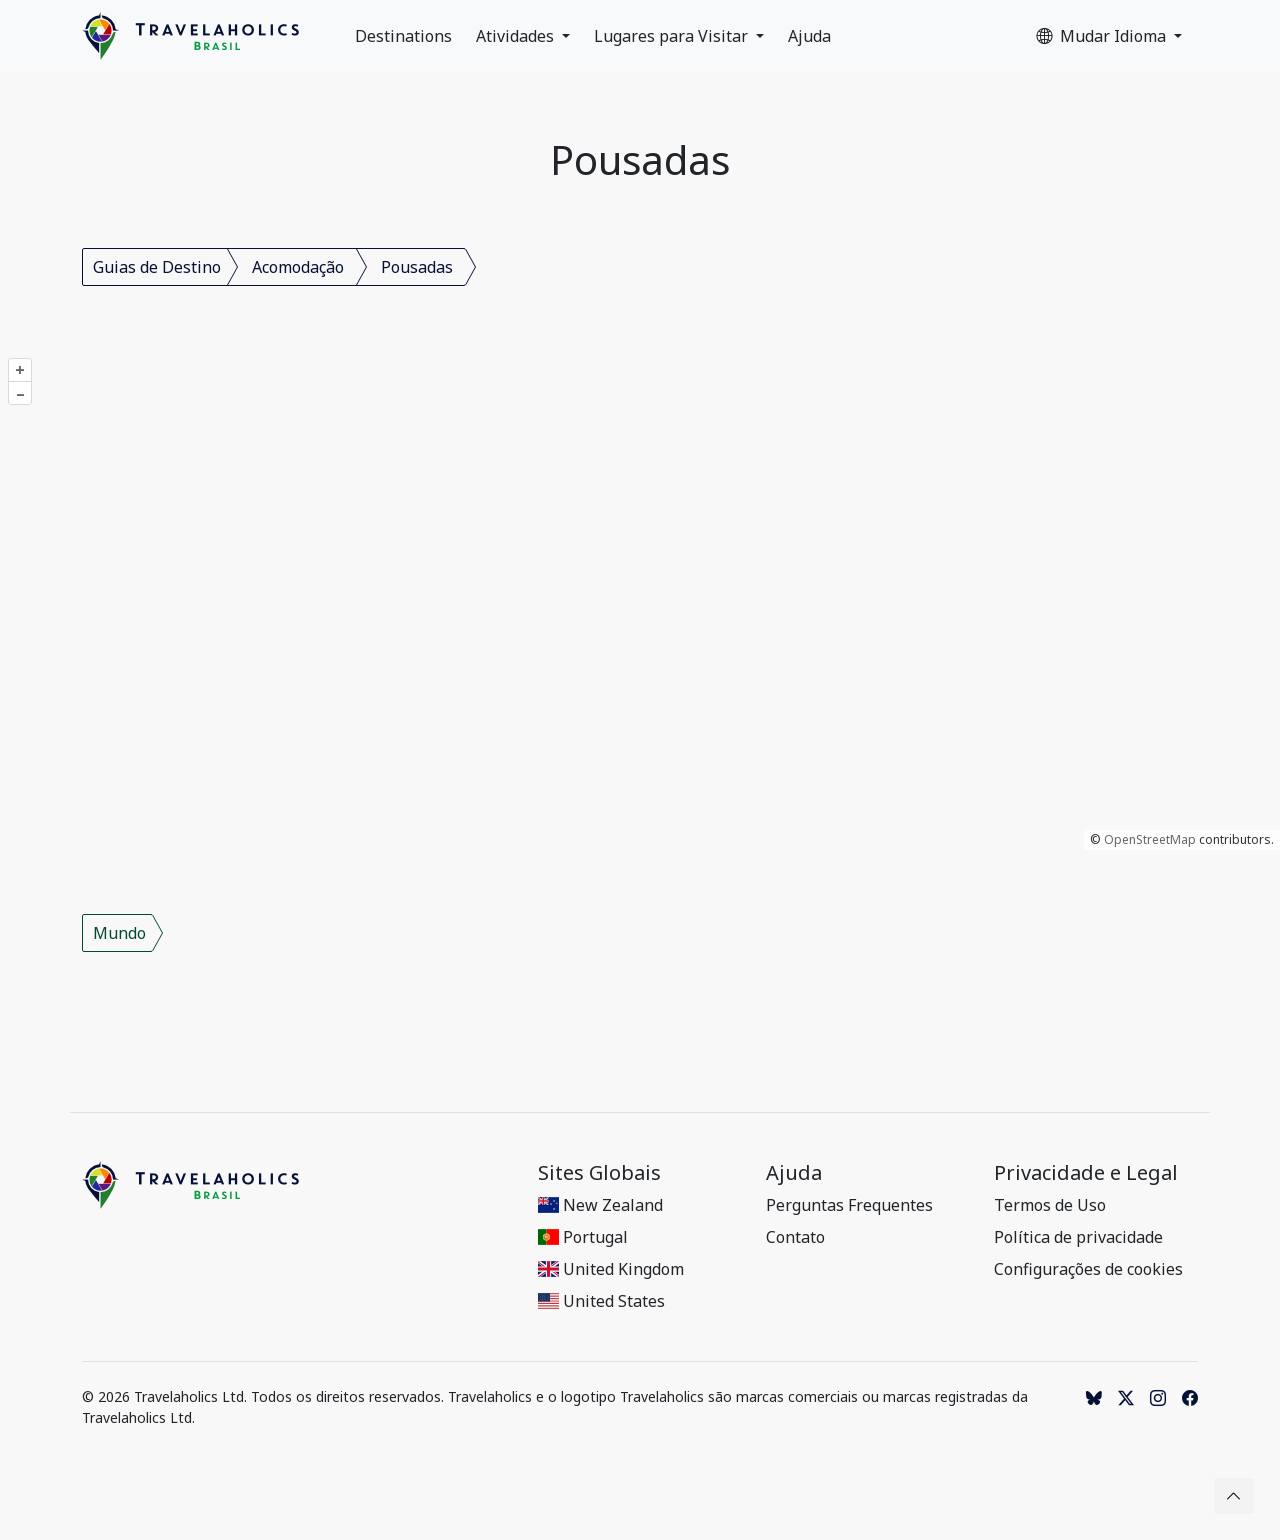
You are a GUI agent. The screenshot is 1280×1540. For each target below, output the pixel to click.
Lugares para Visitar (673, 36)
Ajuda (809, 36)
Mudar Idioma (1103, 36)
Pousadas (417, 267)
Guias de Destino (157, 267)
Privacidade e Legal (1086, 1173)
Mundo (119, 933)
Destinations (403, 36)
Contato (795, 1237)
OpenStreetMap (1150, 839)
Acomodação (298, 267)
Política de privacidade (1078, 1237)
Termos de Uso (1050, 1205)
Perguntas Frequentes (849, 1205)
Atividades (517, 36)
